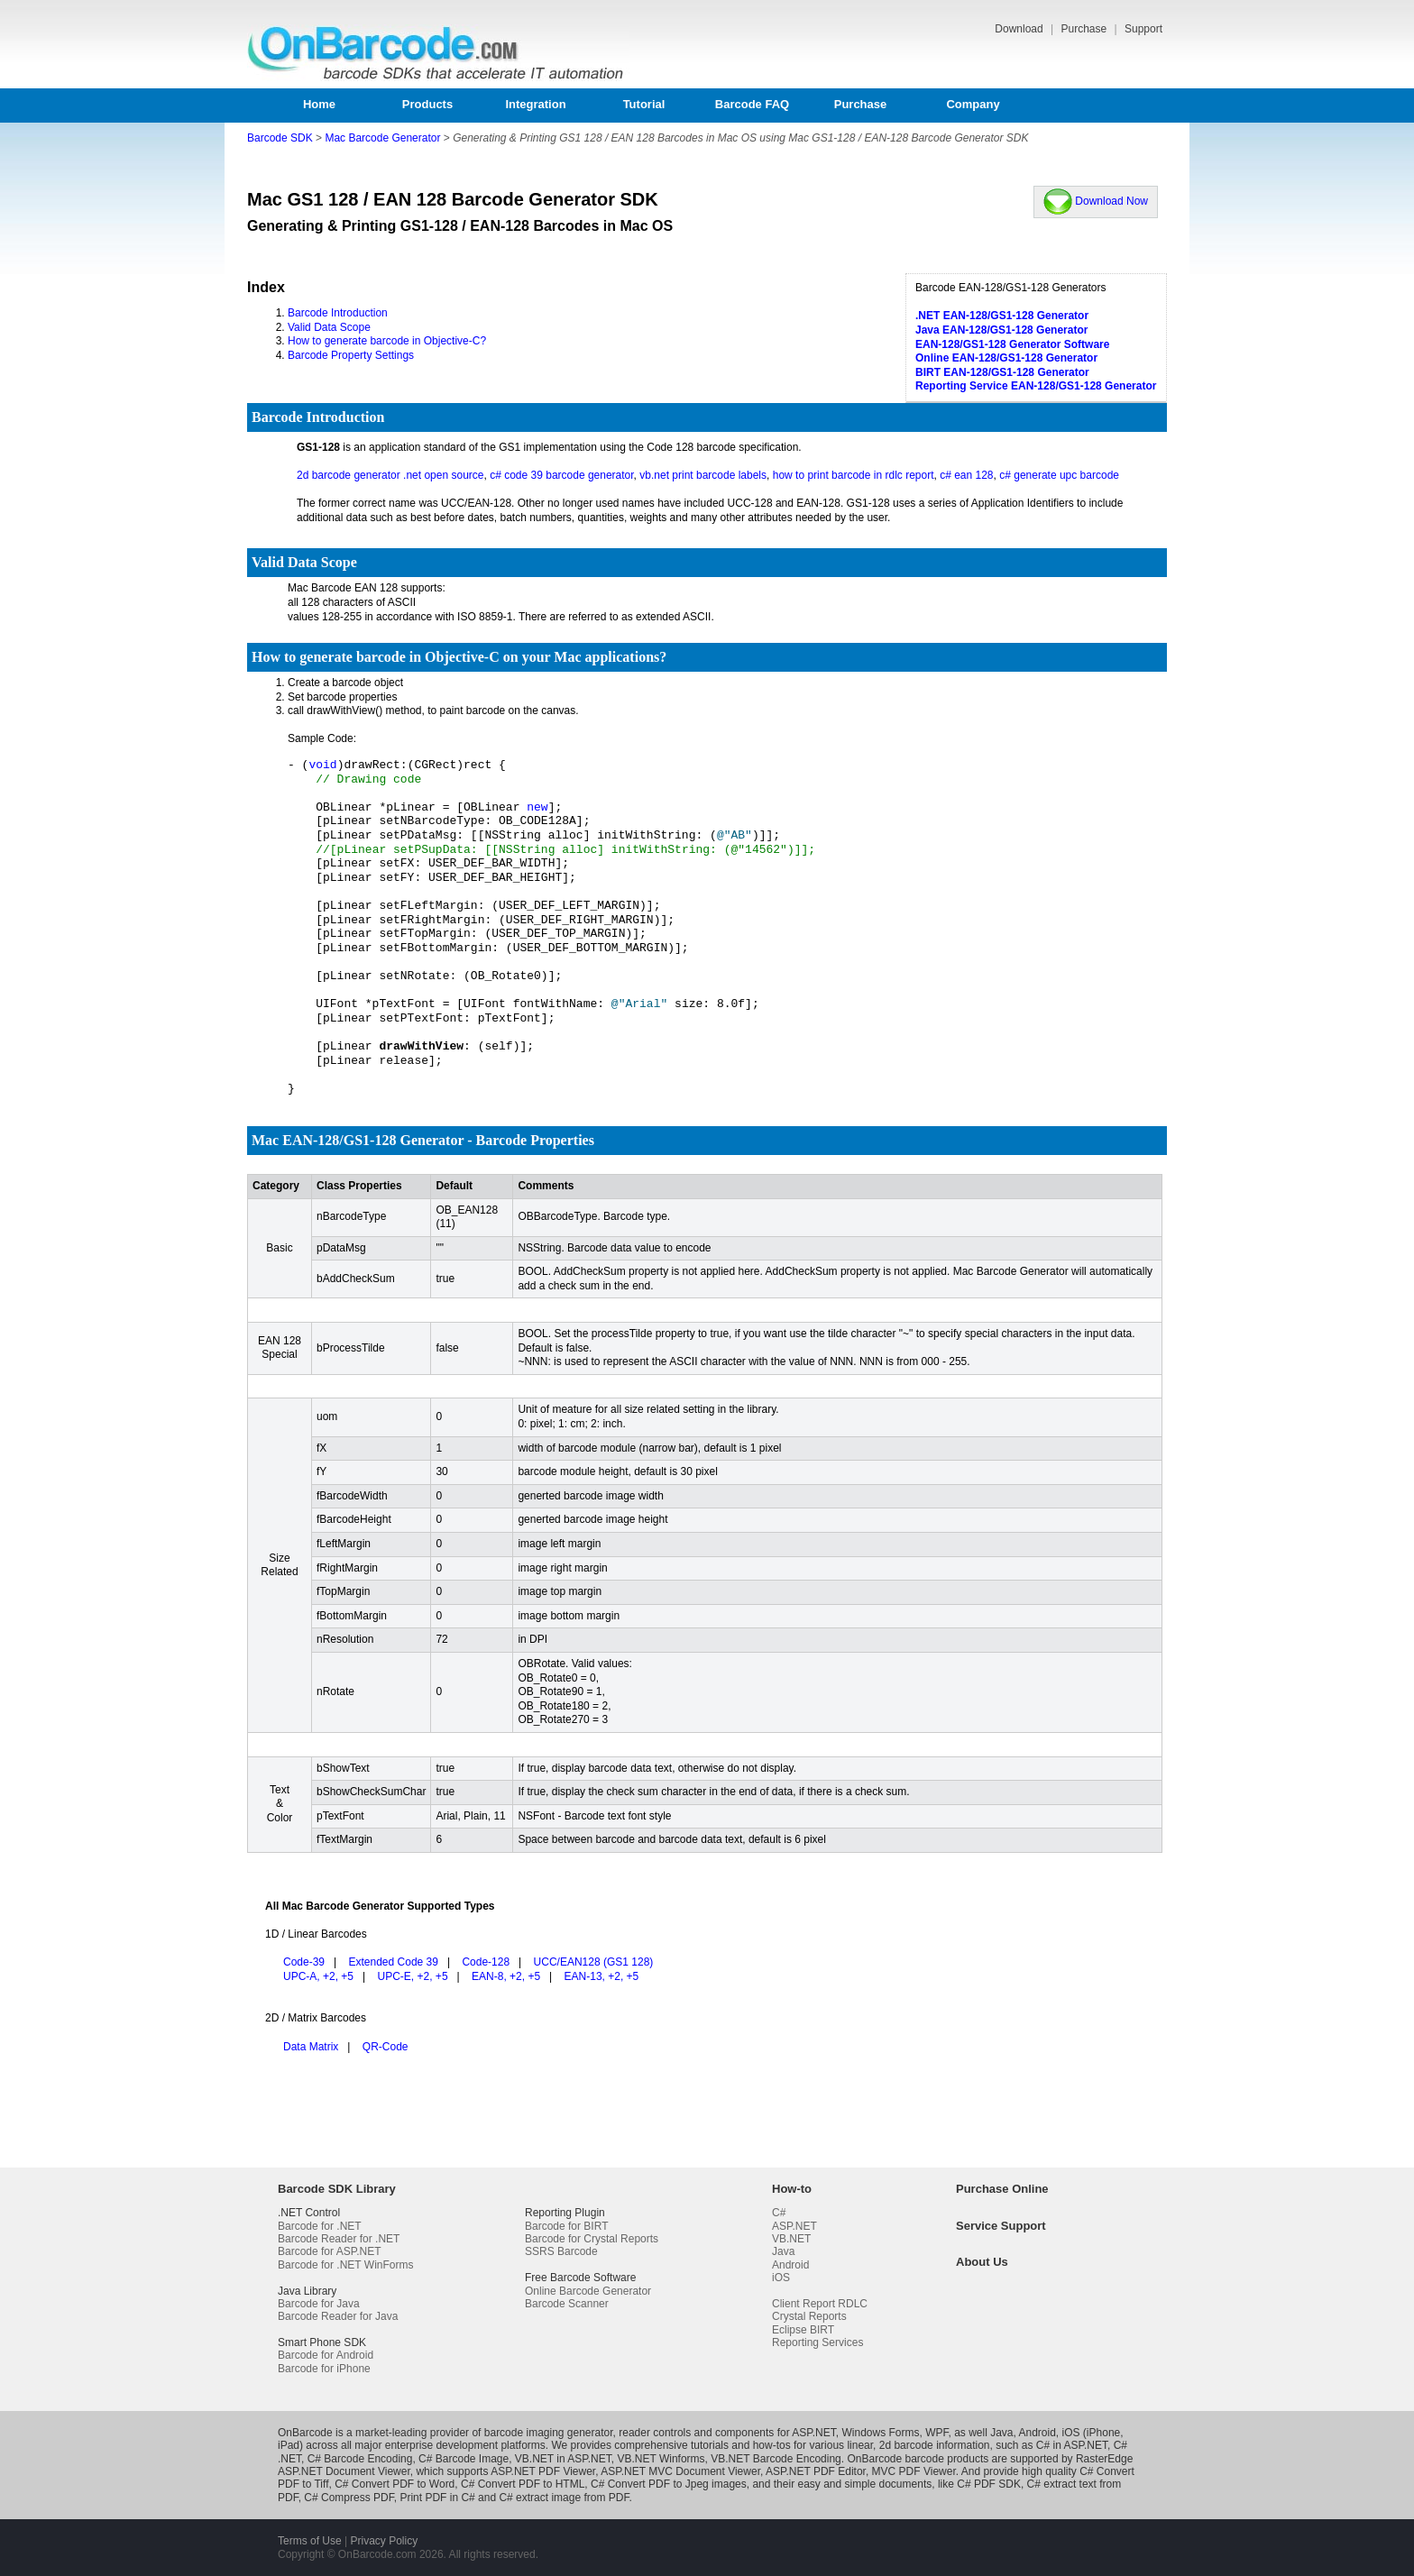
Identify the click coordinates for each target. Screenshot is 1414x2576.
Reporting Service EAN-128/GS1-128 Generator (1035, 386)
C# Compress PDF (348, 2497)
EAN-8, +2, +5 (506, 1976)
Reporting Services (817, 2342)
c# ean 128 (966, 475)
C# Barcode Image (463, 2458)
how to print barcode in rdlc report (853, 475)
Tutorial (644, 104)
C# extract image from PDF (564, 2497)
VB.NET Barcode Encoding (776, 2458)
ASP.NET (794, 2226)
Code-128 (486, 1962)
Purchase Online (1002, 2189)
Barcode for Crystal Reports (591, 2238)
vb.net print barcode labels (703, 475)
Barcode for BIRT (566, 2226)
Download (1020, 29)
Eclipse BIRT (803, 2330)
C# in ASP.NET (1071, 2445)
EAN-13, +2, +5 (602, 1976)
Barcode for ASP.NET (329, 2251)
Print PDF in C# (436, 2497)
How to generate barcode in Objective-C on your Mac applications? (459, 657)
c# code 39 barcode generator (561, 475)
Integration (535, 104)
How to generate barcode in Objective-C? (387, 341)
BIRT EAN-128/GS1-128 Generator (1002, 372)
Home (319, 104)
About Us (982, 2262)
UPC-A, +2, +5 (318, 1976)
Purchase (1084, 29)
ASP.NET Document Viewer (344, 2471)
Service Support (1001, 2225)
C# (778, 2212)
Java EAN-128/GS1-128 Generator (1001, 330)
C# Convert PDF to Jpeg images (669, 2484)
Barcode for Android (325, 2355)
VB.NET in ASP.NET (563, 2458)
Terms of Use (310, 2541)
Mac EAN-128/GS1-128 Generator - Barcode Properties (423, 1140)
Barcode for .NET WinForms (345, 2265)
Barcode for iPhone (324, 2368)
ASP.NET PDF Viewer (543, 2471)
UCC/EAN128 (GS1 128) (594, 1962)
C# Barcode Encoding (360, 2458)
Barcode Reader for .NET (338, 2238)
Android (790, 2265)
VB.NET (791, 2238)
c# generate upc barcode (1059, 475)
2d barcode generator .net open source (390, 475)
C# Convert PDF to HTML (522, 2484)
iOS (781, 2277)
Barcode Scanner (567, 2303)
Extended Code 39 (393, 1962)
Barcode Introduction (338, 313)
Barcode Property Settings (351, 355)
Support (1143, 29)
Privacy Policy (384, 2541)
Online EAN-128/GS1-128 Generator (1006, 358)
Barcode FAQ (752, 104)
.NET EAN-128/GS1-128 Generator (1001, 315)
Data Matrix (310, 2046)
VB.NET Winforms (660, 2458)
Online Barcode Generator (588, 2291)
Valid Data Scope (329, 327)
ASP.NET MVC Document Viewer (680, 2471)
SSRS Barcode (561, 2251)
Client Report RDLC (820, 2303)
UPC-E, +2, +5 (413, 1976)
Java (783, 2251)
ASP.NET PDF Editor (816, 2471)
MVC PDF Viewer (914, 2471)
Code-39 (304, 1962)
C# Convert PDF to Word (394, 2484)
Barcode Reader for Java (338, 2316)
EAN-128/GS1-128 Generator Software (1012, 344)
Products (427, 104)
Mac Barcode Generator (382, 138)
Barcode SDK (280, 138)
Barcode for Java (319, 2303)
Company (972, 104)
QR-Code (386, 2046)
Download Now (1095, 201)
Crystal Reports (809, 2316)
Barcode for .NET (320, 2226)
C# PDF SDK (989, 2484)
